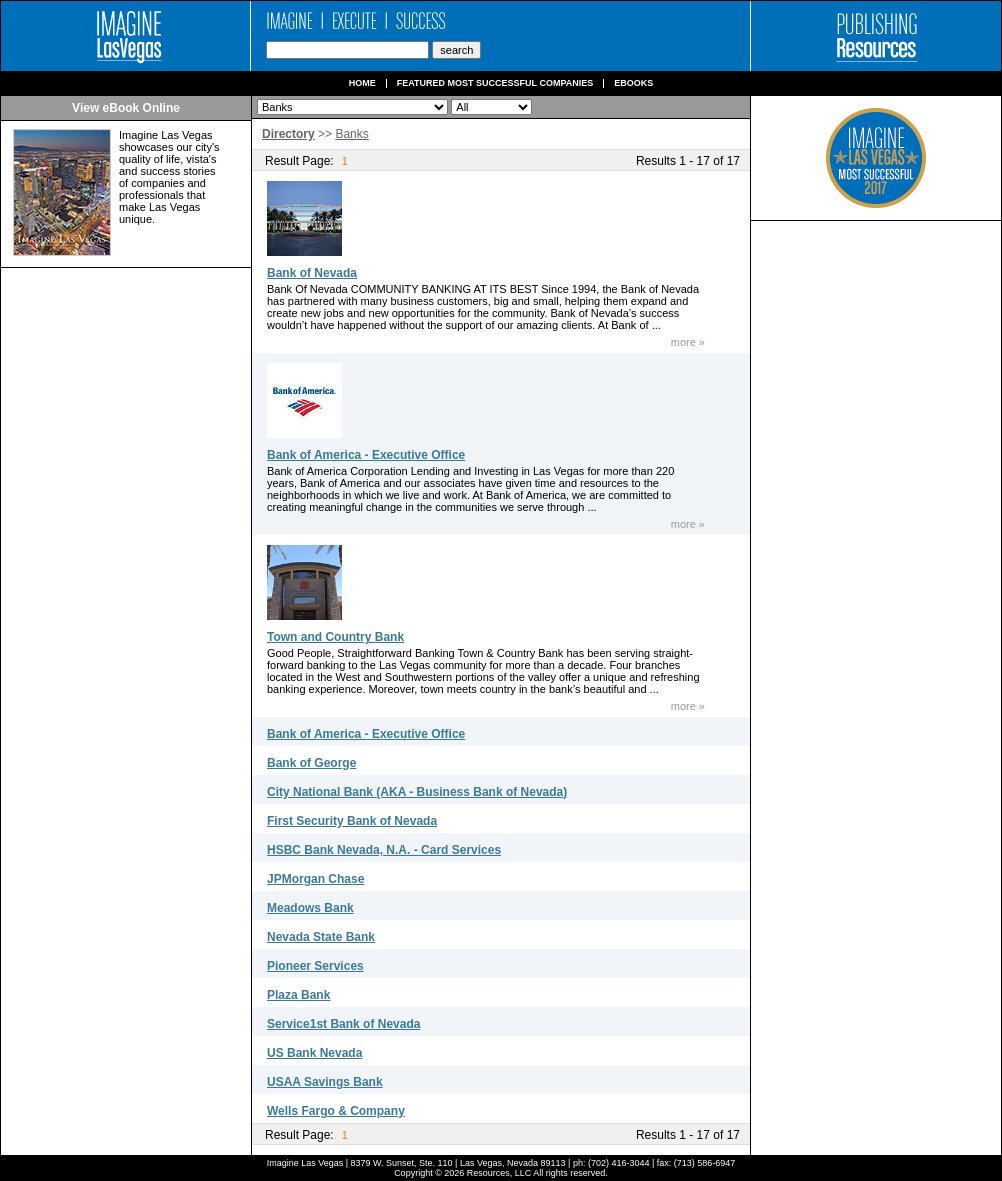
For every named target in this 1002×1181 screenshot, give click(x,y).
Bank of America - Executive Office (366, 455)
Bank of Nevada (312, 273)
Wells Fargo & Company (336, 1111)
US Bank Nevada (314, 1053)
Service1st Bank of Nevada (343, 1024)
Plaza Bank (298, 995)
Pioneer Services (315, 966)
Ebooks (633, 83)
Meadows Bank (310, 908)
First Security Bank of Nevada (352, 821)
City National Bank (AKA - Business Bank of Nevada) (417, 792)
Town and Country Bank (335, 637)
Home (362, 83)
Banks (351, 134)
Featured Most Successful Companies (495, 83)
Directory (288, 134)
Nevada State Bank (321, 937)
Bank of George (311, 763)
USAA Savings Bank (325, 1082)
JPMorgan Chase (315, 879)
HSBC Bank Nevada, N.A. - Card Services (384, 850)
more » (688, 342)
